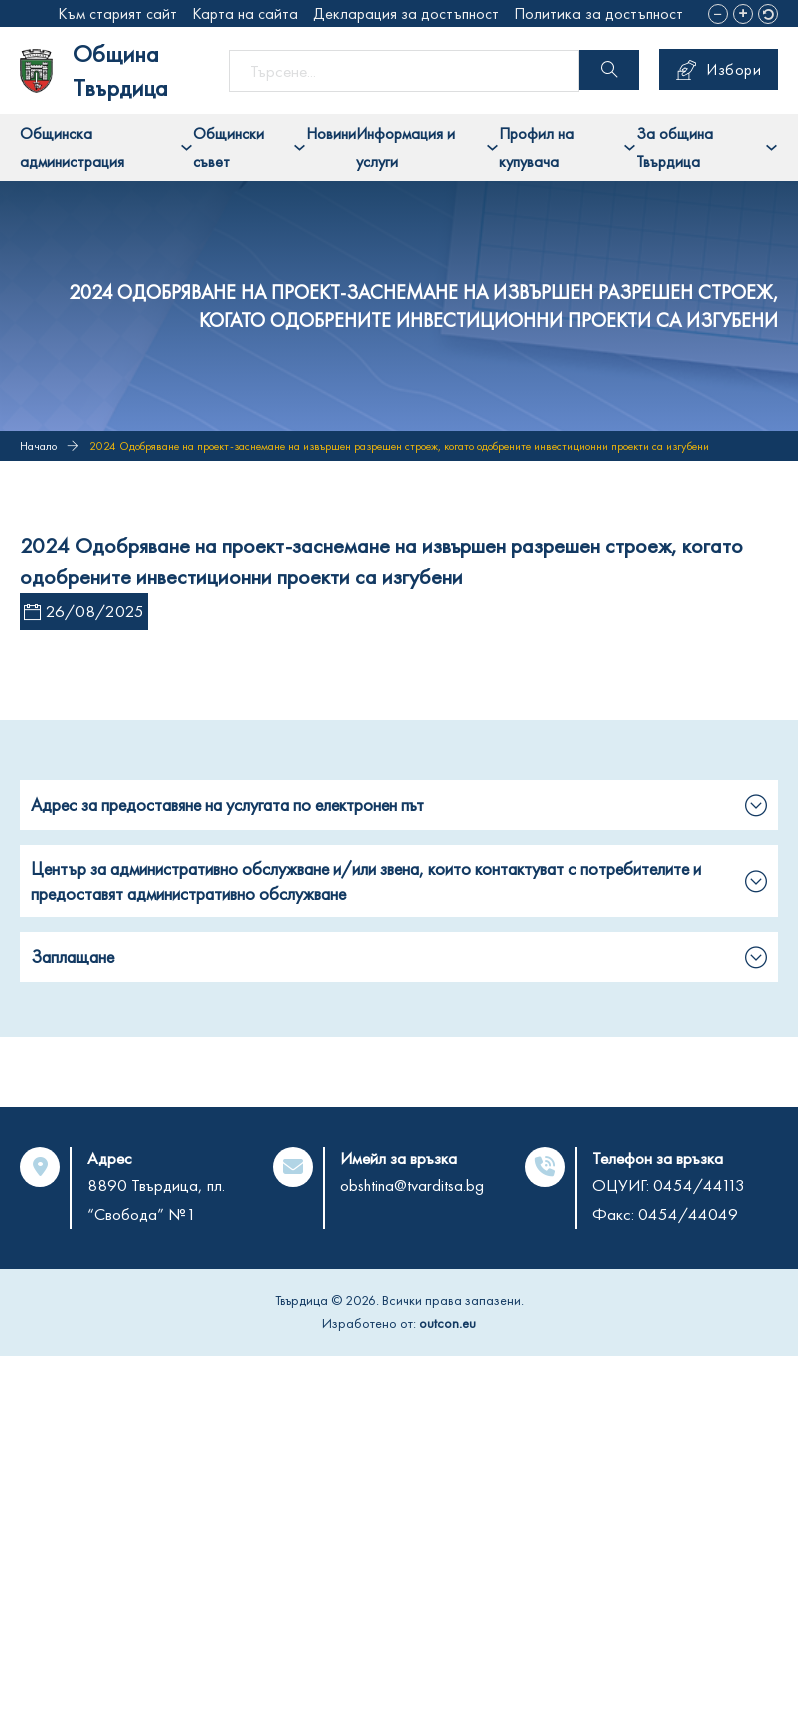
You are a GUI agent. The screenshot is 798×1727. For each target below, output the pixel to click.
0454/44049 (688, 1214)
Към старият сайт (117, 13)
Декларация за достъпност (406, 13)
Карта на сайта (245, 13)
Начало (38, 446)
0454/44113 (699, 1185)
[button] (718, 14)
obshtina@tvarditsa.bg (412, 1185)
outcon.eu (447, 1323)
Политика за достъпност (598, 13)
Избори (718, 69)
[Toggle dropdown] (186, 147)
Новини (331, 133)
